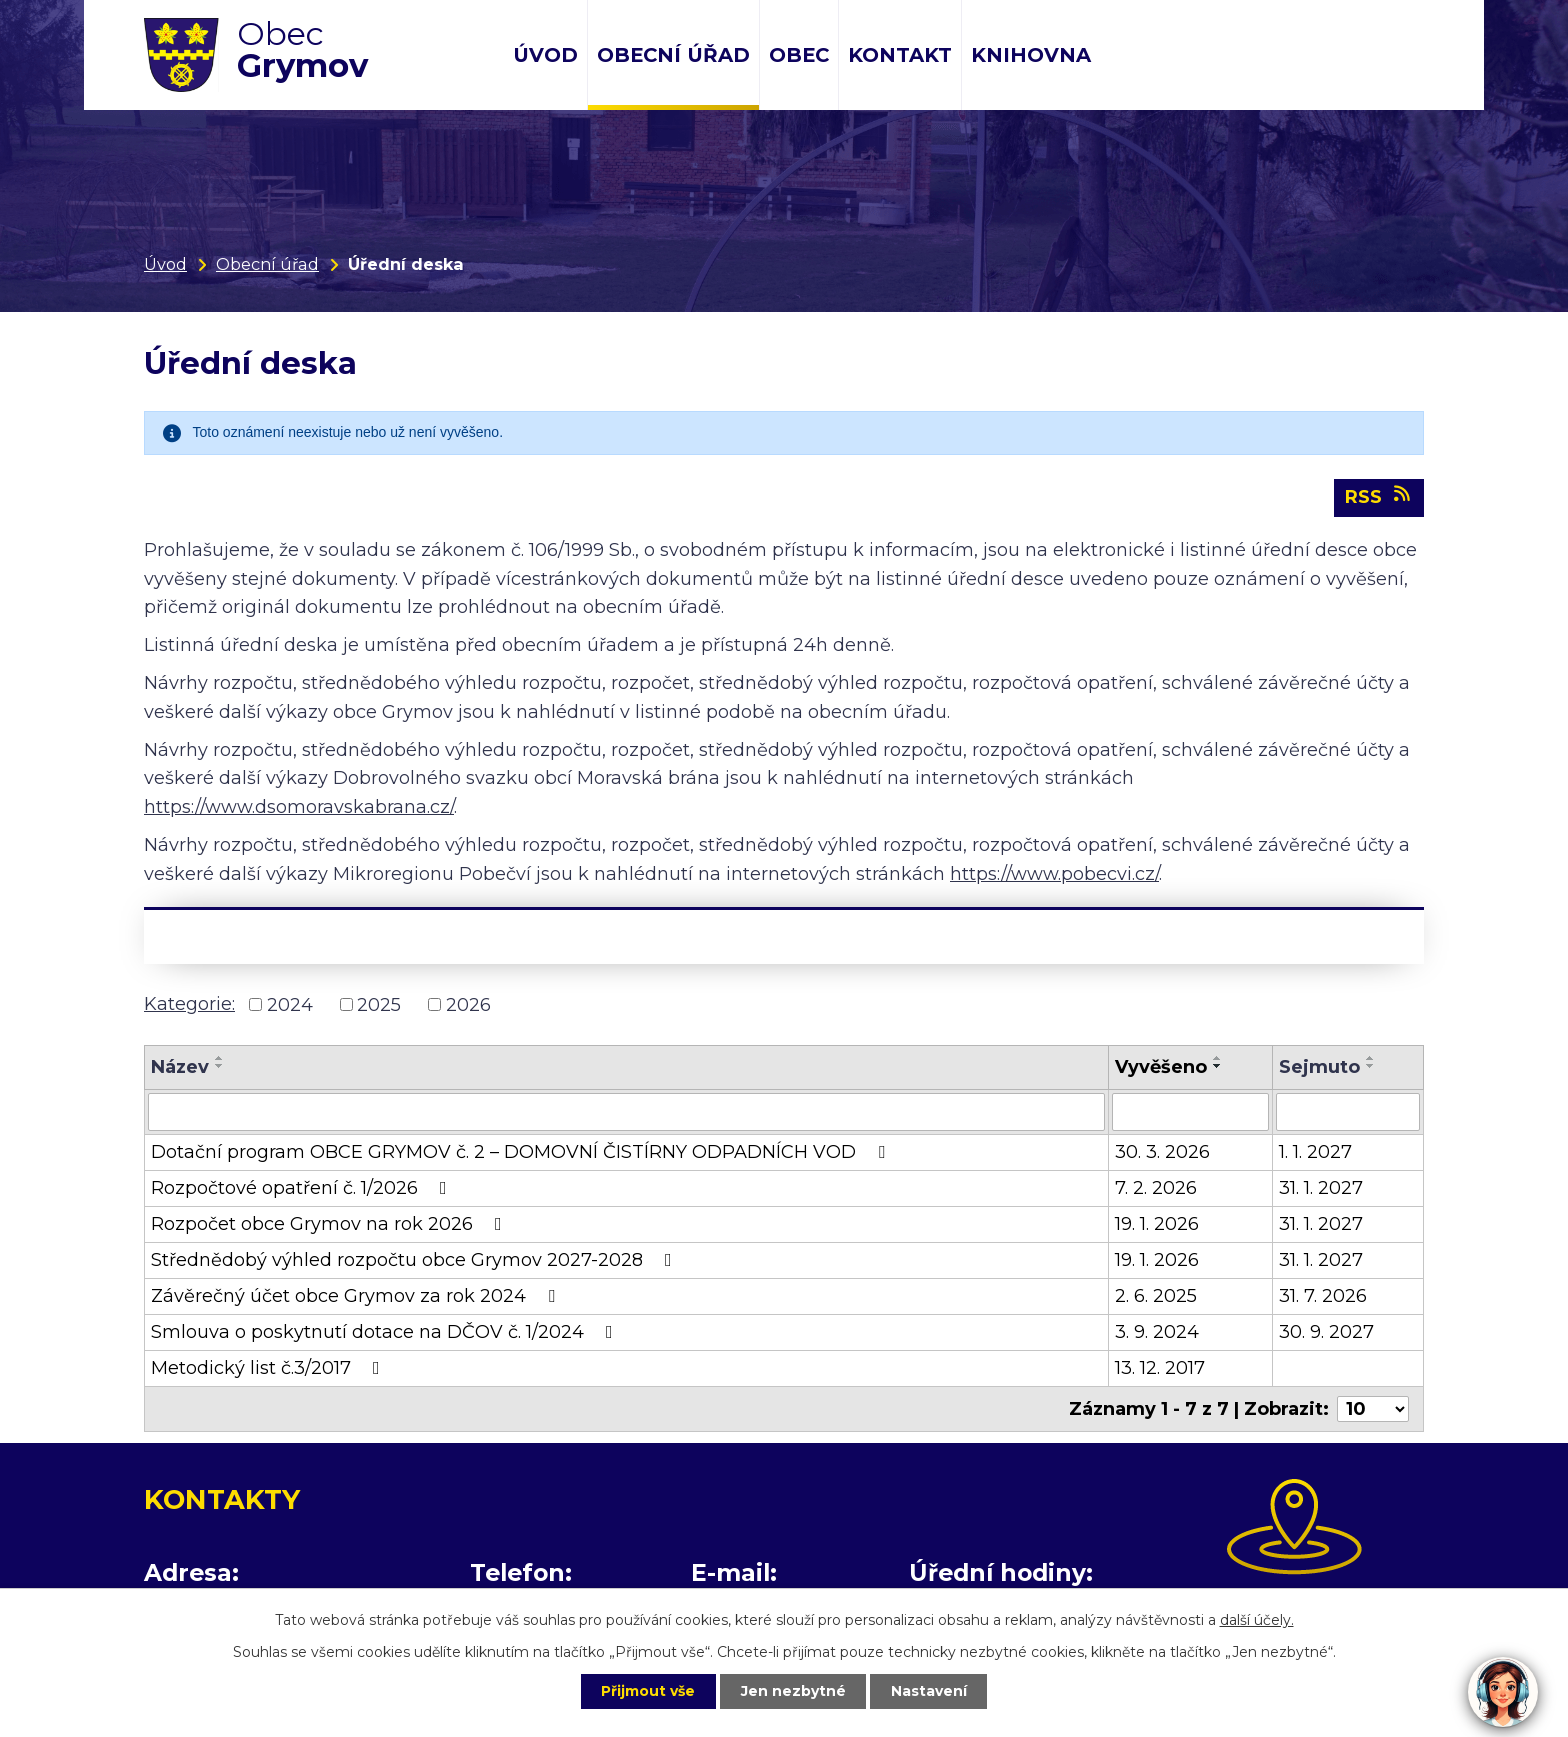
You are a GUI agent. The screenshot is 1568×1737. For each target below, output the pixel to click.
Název (180, 1068)
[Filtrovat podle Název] (626, 1113)
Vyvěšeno (1161, 1068)
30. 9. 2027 (1326, 1333)
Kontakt (900, 55)
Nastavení (930, 1691)
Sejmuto (1319, 1068)
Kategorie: (189, 1004)
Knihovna (1031, 55)
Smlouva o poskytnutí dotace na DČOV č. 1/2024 (386, 1333)
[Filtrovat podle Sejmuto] (1348, 1113)
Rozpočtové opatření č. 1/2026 (303, 1189)
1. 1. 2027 (1315, 1153)
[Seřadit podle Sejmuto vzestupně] (1371, 1059)
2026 (468, 1005)
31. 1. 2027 (1321, 1189)
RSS (1379, 497)
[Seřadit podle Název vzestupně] (220, 1059)
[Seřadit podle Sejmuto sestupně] (1371, 1067)
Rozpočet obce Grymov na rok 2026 (330, 1225)
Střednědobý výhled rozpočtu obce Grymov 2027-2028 (415, 1261)
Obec (799, 55)
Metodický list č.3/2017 (269, 1369)
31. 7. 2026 (1323, 1297)
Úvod (545, 55)
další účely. (1257, 1620)
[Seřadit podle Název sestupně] (220, 1067)
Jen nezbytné (793, 1691)
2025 (379, 1005)
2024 (290, 1005)
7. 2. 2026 (1156, 1189)
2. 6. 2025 (1156, 1297)
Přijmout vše (648, 1691)
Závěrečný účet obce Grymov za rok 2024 (357, 1297)
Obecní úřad (673, 55)
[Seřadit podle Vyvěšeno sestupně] (1218, 1067)
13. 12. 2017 (1160, 1369)
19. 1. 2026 (1157, 1225)
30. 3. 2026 (1162, 1153)
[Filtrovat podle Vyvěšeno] (1191, 1113)
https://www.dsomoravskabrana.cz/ (299, 808)
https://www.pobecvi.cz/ (1054, 874)
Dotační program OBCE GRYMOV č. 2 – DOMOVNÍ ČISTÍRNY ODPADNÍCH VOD (522, 1153)
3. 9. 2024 (1157, 1333)
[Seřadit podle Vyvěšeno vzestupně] (1218, 1059)
